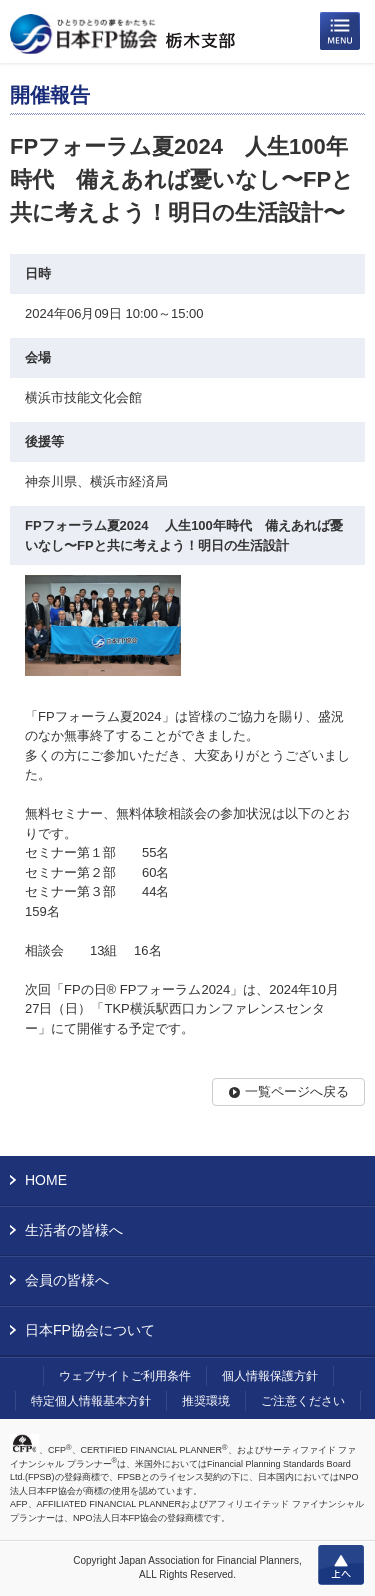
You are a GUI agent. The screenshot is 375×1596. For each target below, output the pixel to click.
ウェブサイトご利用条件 (125, 1376)
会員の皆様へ (67, 1280)
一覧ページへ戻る (297, 1091)
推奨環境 (206, 1401)
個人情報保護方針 (270, 1376)
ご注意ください (303, 1401)
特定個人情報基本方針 (91, 1401)
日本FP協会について (90, 1330)
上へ (341, 1565)
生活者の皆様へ (74, 1230)
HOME (46, 1180)
